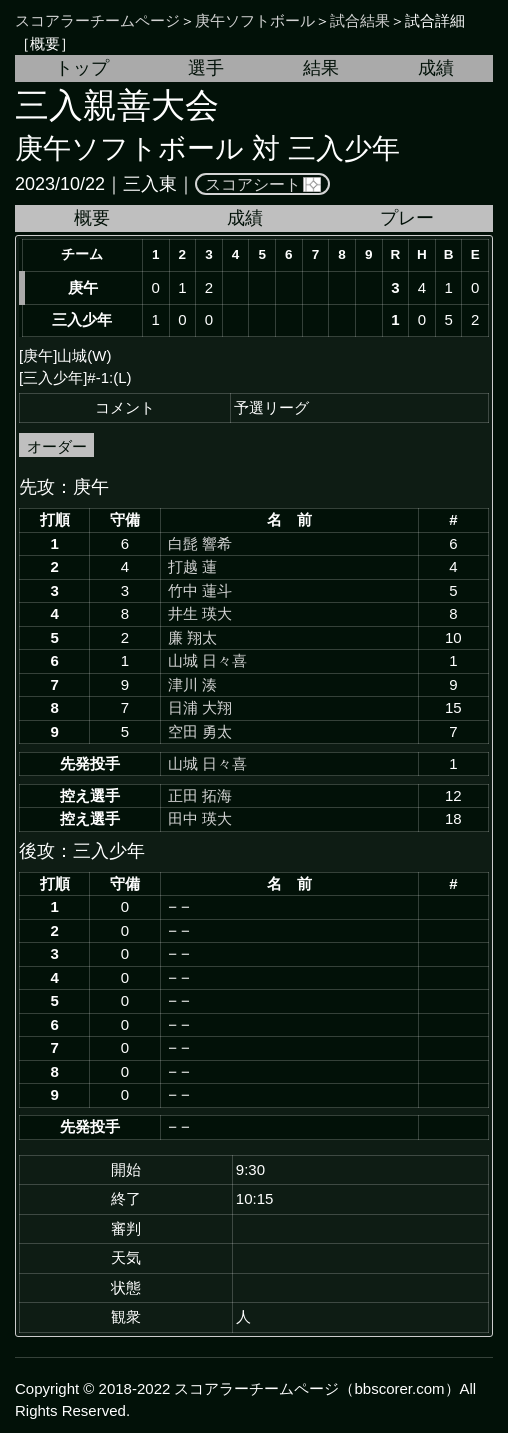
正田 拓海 (200, 795)
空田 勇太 (200, 731)
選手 (206, 68)
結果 (321, 68)
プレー (407, 218)
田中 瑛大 (200, 818)
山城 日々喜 (207, 660)
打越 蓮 (192, 566)
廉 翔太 (192, 637)
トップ (82, 68)
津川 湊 (192, 684)
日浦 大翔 (200, 707)
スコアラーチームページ (97, 20)
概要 (92, 218)
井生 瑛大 (200, 613)
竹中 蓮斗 (200, 590)
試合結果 (360, 20)
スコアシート (253, 184)
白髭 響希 (200, 543)
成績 (436, 68)
